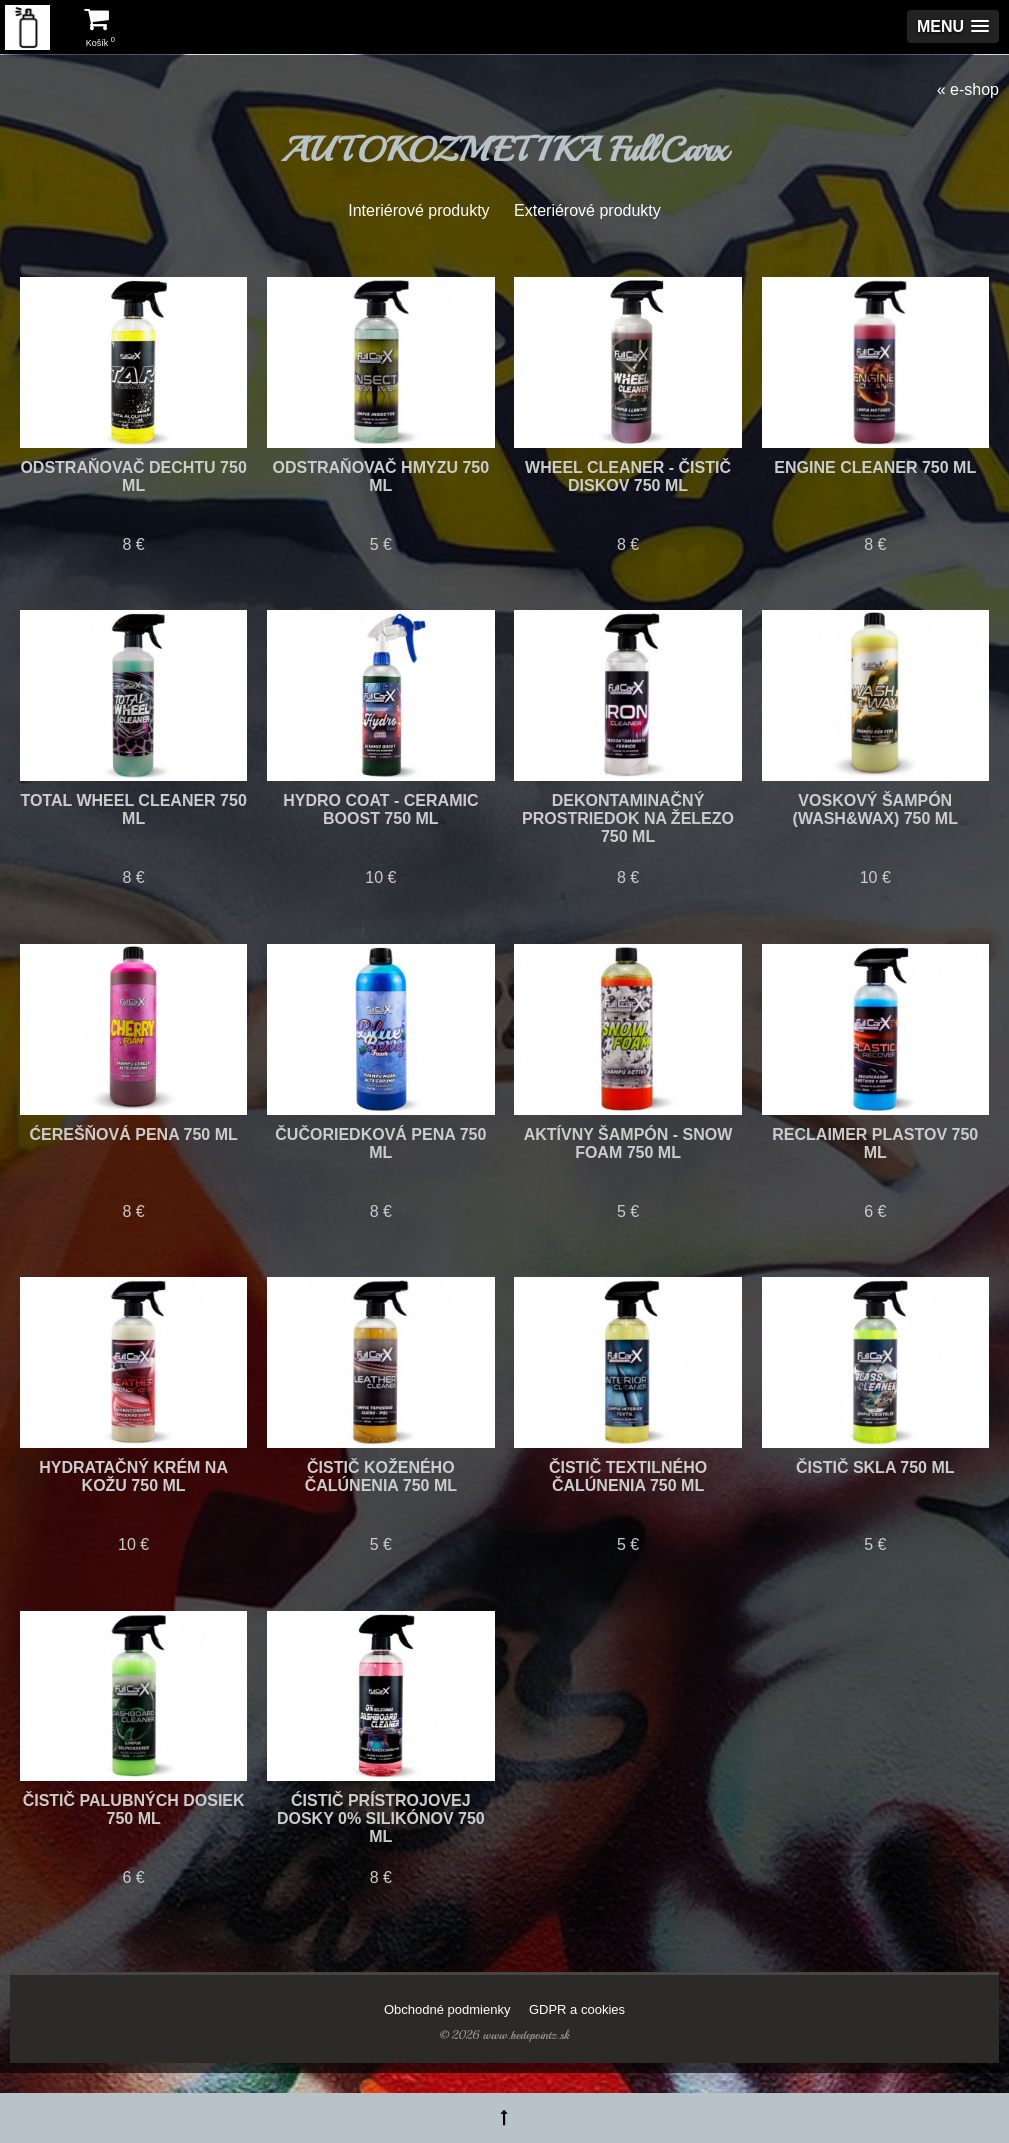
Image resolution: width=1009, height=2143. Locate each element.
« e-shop (968, 89)
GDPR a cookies (577, 2009)
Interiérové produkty (418, 210)
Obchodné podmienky (447, 2009)
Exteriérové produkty (587, 210)
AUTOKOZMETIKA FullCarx (504, 150)
